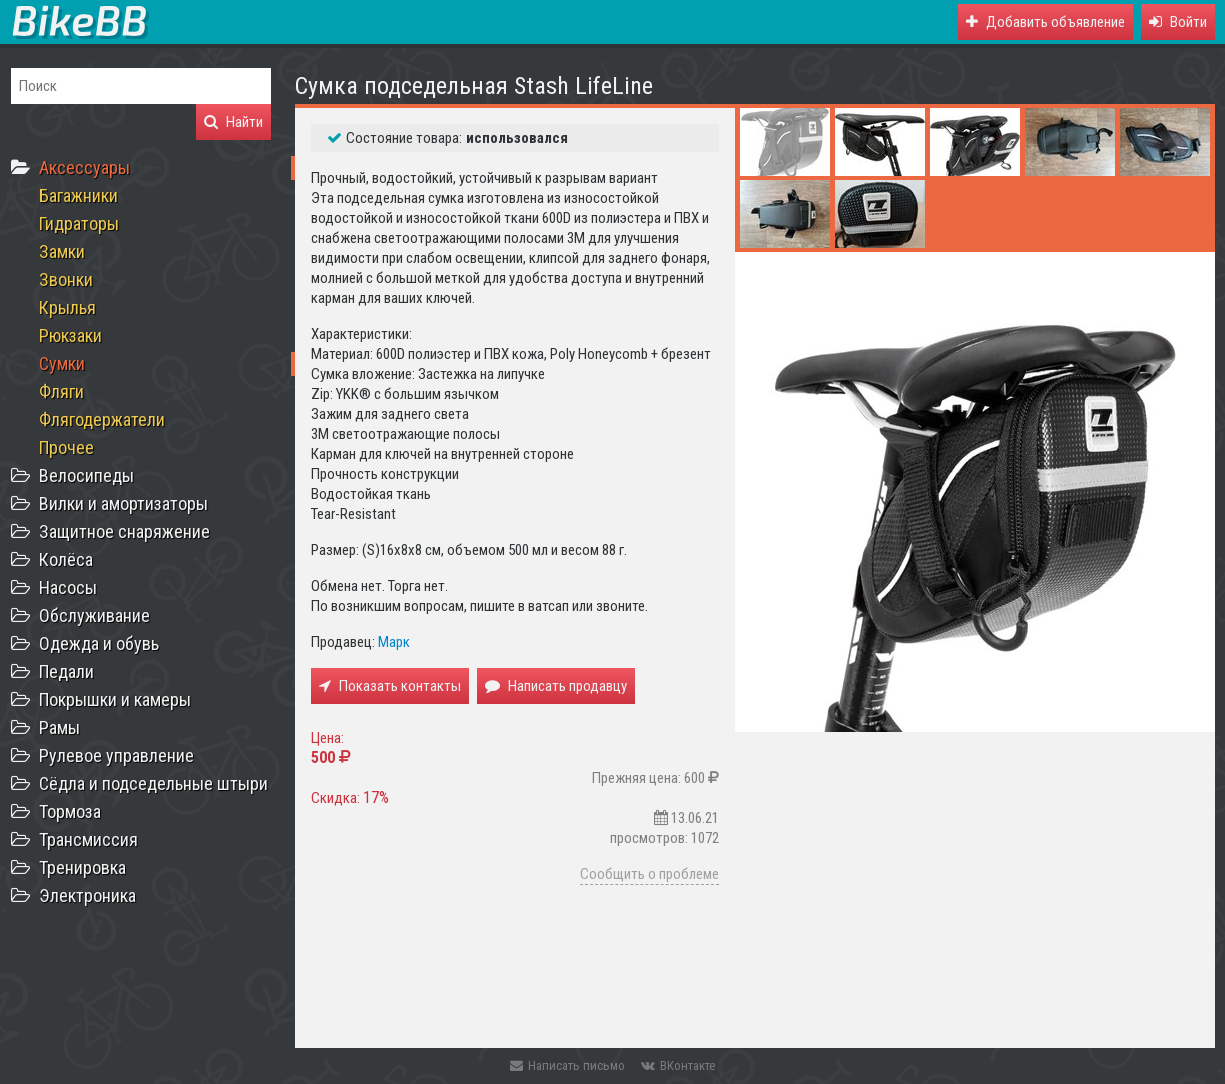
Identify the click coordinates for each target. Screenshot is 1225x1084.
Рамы (59, 727)
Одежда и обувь (99, 643)
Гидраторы (79, 223)
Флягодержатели (102, 419)
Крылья (67, 307)
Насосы (68, 587)
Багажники (78, 195)
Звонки (66, 279)
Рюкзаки (70, 335)
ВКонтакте (678, 1065)
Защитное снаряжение (124, 531)
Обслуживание (94, 615)
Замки (62, 251)
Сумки (62, 363)
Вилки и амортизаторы (123, 503)
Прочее (66, 447)
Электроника (87, 895)
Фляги (61, 391)
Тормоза (70, 811)
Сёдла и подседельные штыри (153, 783)
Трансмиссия (88, 839)
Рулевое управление (116, 755)
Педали (66, 671)
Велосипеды (86, 475)
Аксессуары (84, 167)
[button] (1178, 22)
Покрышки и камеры (115, 699)
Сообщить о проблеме (649, 874)
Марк (394, 642)
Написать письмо (567, 1065)
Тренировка (82, 867)
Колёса (66, 559)
